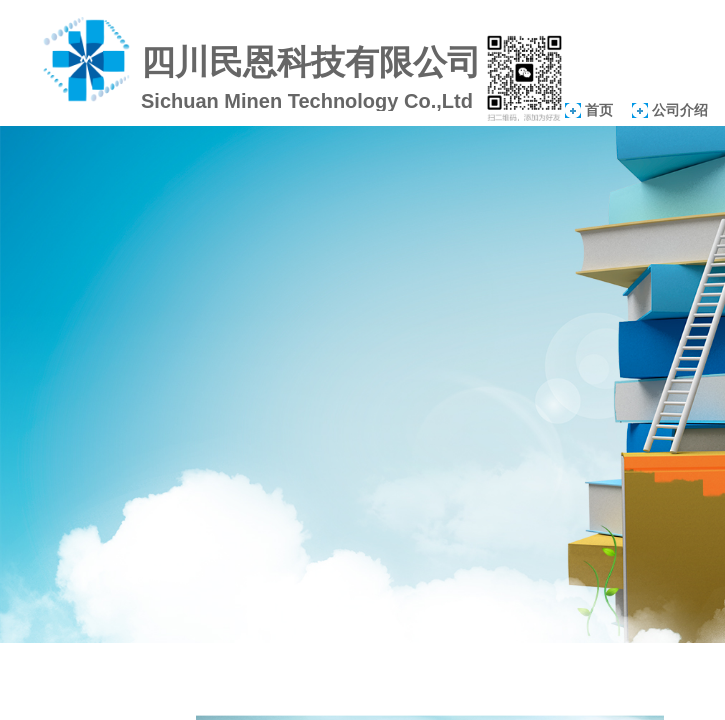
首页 (599, 110)
